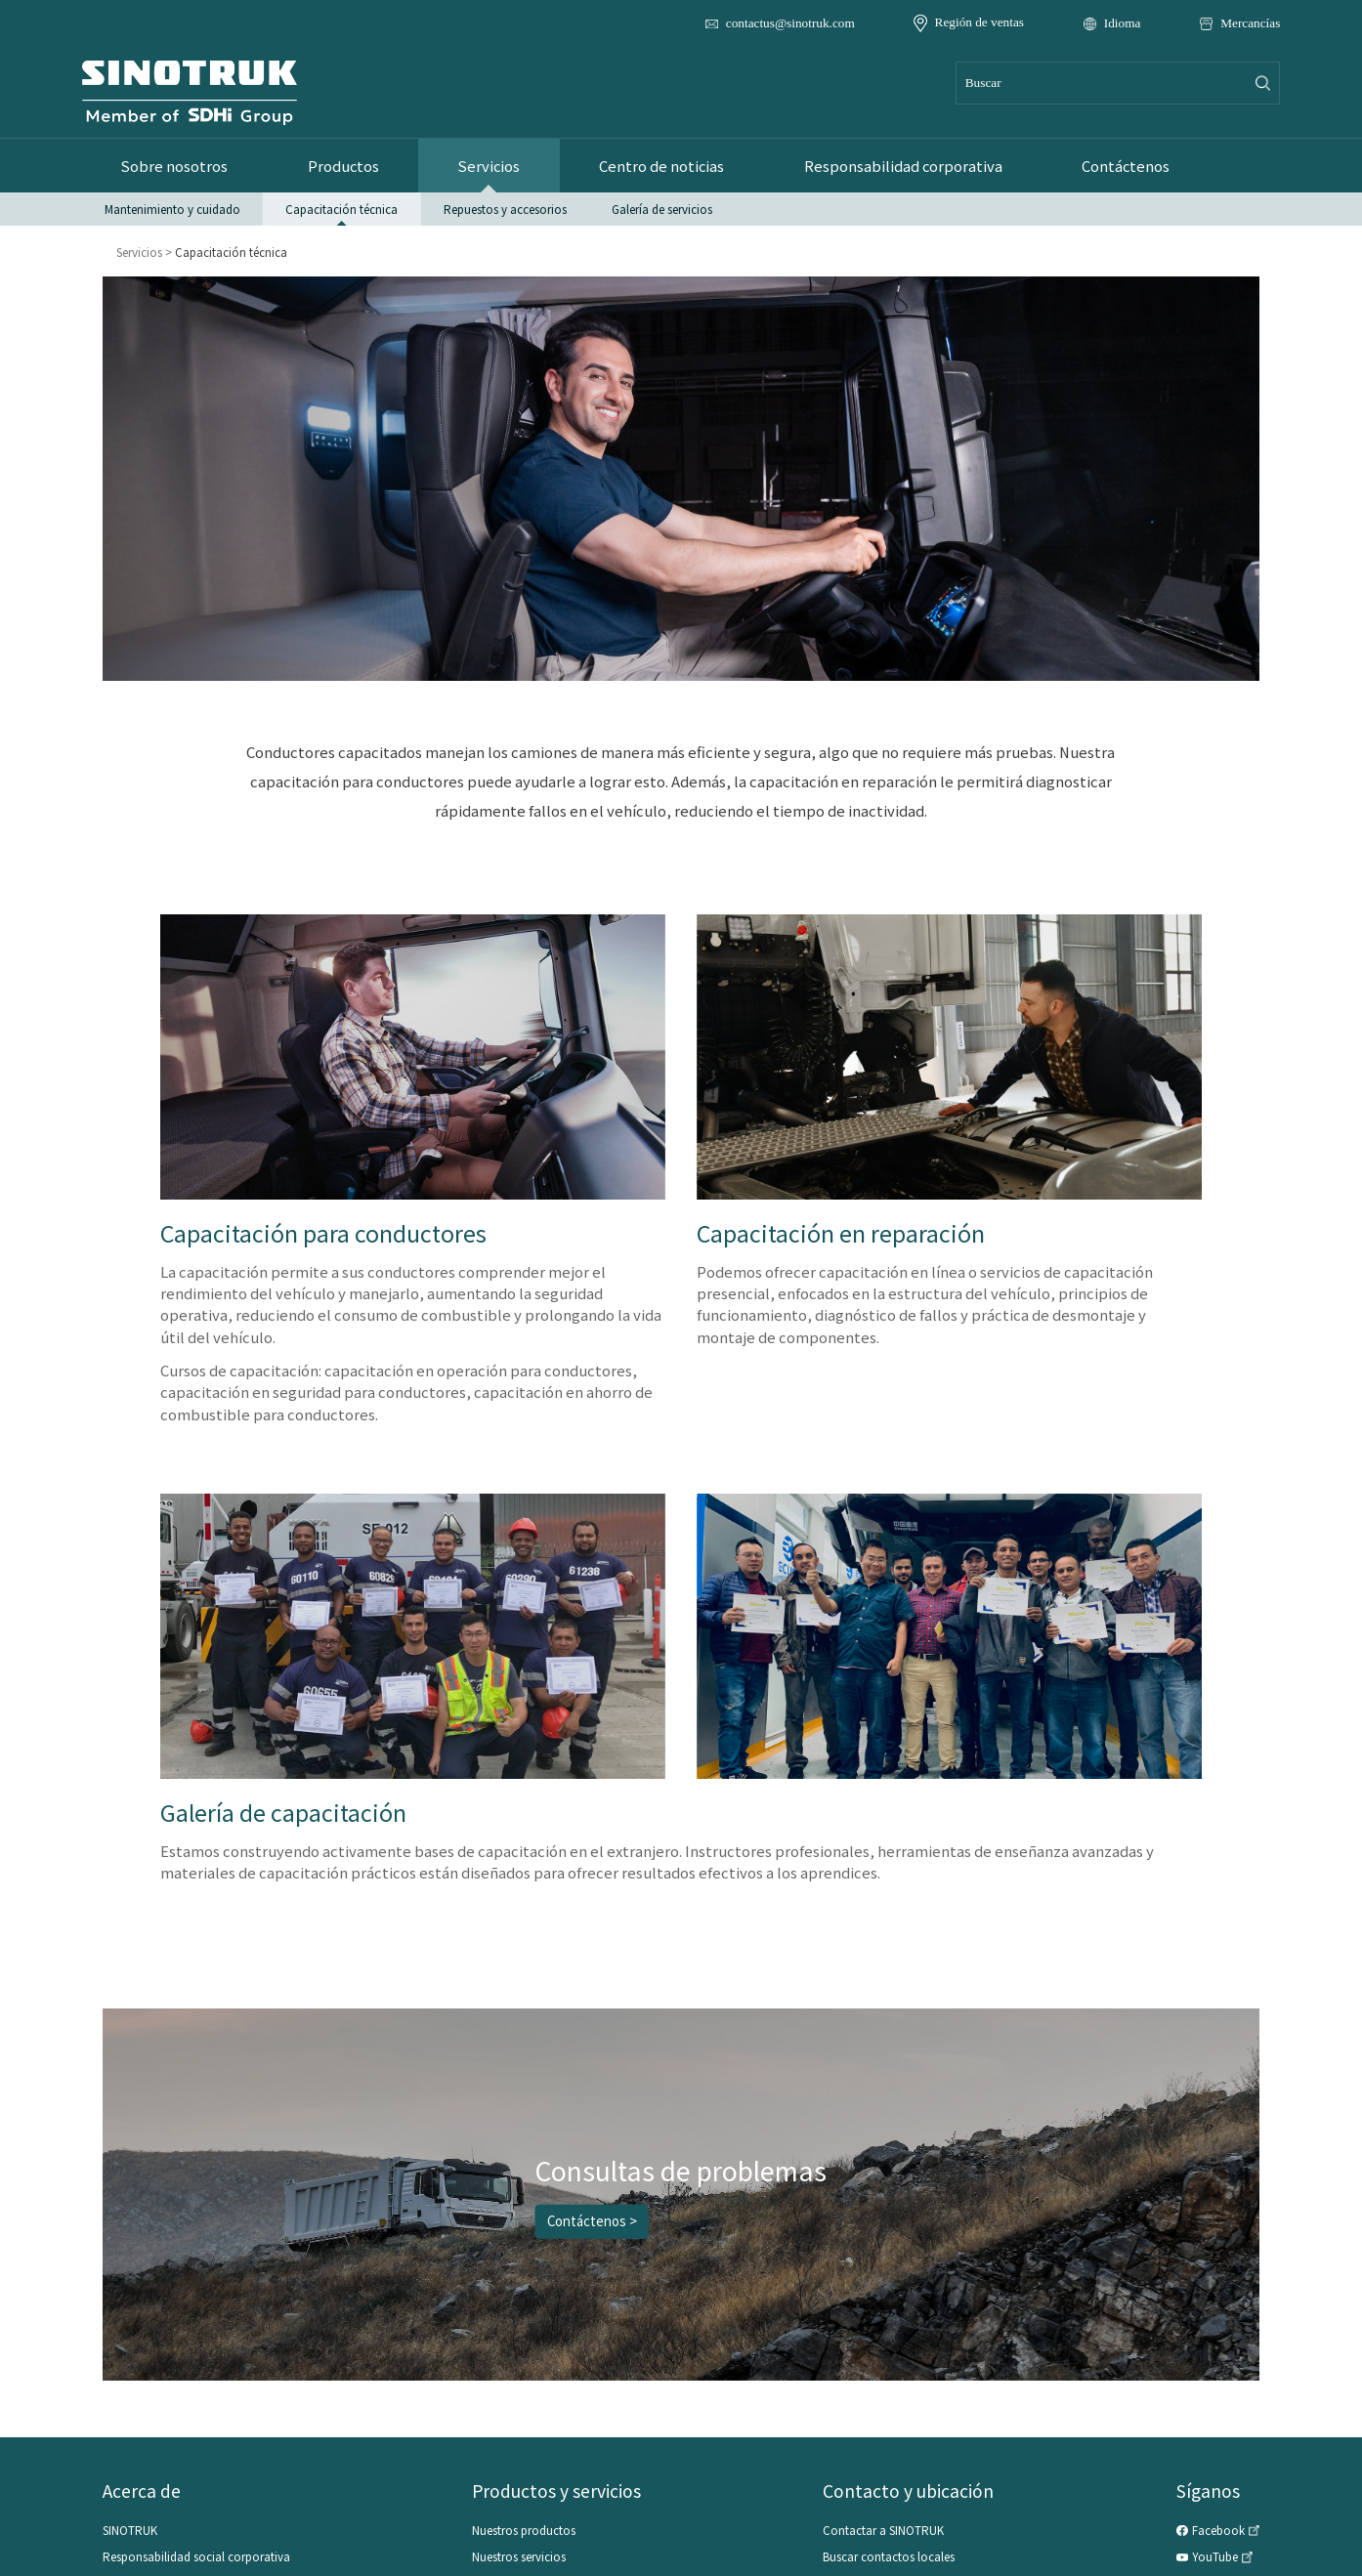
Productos (336, 165)
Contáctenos (1097, 165)
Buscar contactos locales (889, 2556)
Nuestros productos (523, 2530)
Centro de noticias (644, 165)
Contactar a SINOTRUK (883, 2530)
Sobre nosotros (172, 165)
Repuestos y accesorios (505, 208)
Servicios (477, 165)
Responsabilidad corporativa (880, 165)
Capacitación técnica (341, 208)
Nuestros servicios (519, 2556)
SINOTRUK (130, 2530)
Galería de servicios (662, 208)
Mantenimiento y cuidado (172, 208)
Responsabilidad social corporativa (196, 2556)
